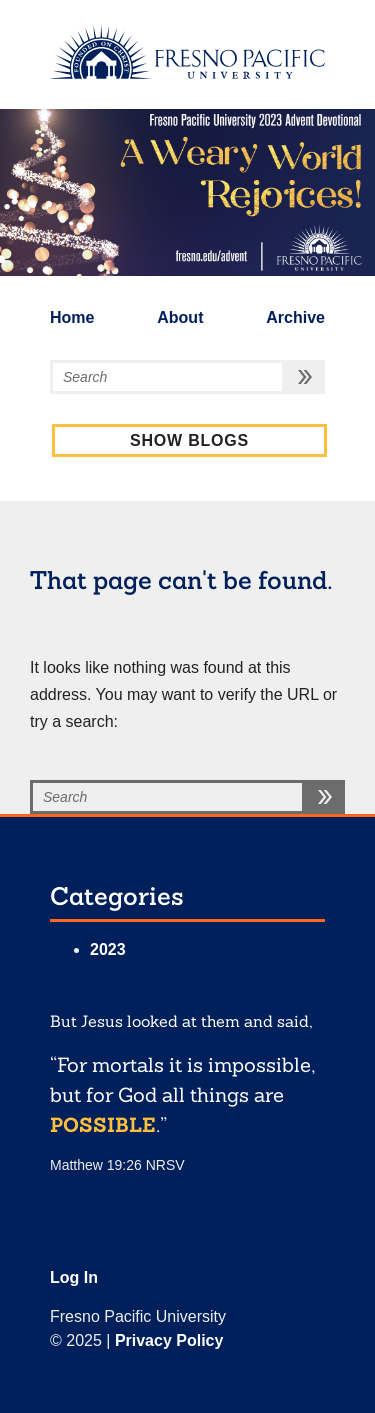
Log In (74, 1277)
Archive (295, 317)
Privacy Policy (169, 1340)
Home (72, 317)
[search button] (305, 377)
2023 (108, 949)
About (180, 317)
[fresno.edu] (187, 52)
